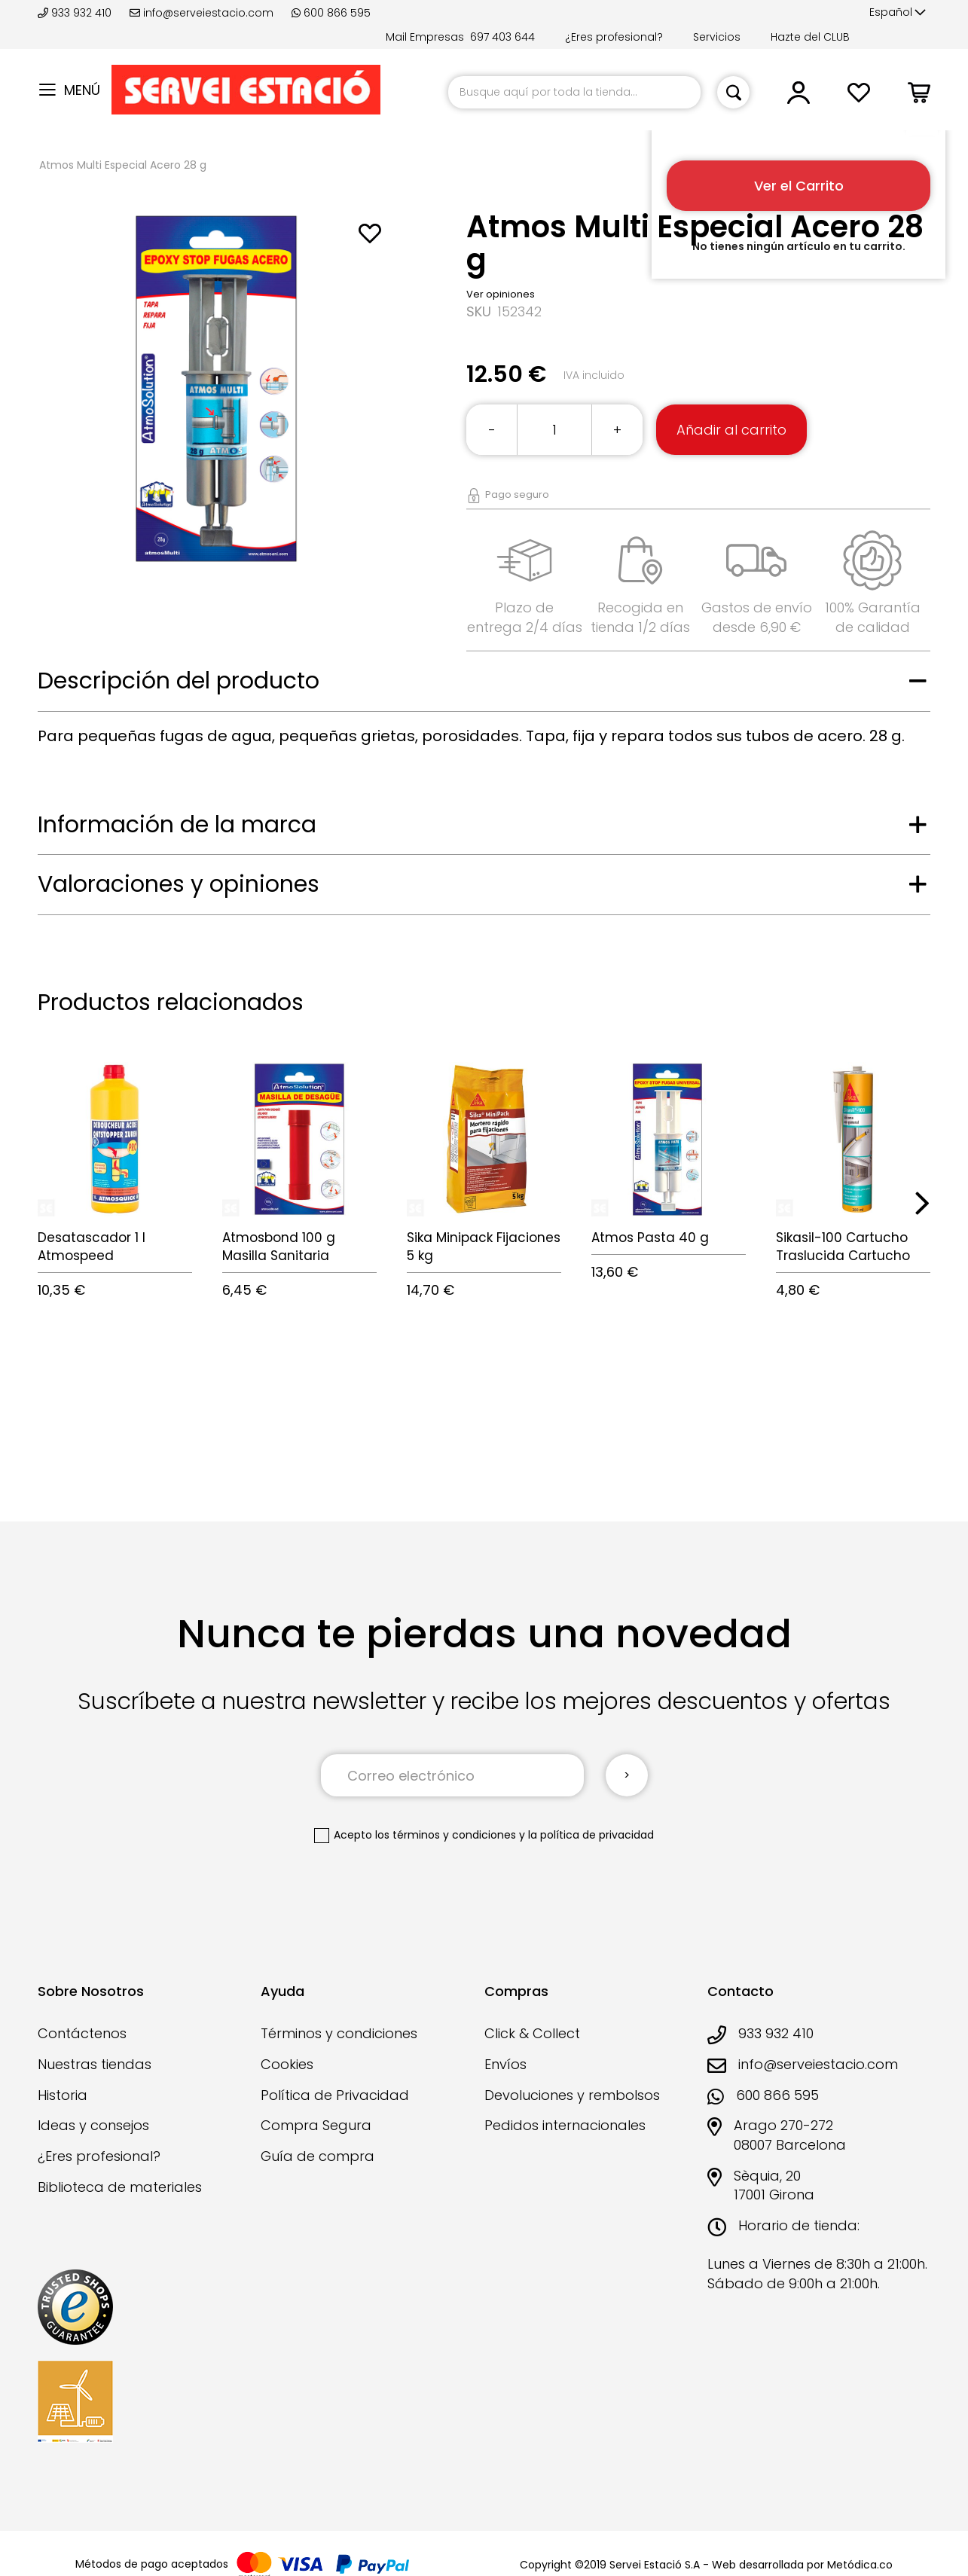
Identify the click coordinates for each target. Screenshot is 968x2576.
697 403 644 (502, 36)
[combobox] (574, 92)
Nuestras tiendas (94, 2064)
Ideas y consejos (93, 2125)
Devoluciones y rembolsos (572, 2095)
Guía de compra (317, 2156)
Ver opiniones (500, 294)
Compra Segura (316, 2125)
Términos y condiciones (339, 2033)
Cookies (287, 2064)
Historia (62, 2095)
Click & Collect (532, 2033)
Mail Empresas (425, 36)
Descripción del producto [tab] (178, 681)
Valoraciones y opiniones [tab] (178, 884)
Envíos (505, 2064)
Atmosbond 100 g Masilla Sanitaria (278, 1246)
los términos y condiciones (445, 1834)
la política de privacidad (591, 1834)
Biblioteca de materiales (120, 2187)
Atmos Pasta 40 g (650, 1237)
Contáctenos (82, 2033)
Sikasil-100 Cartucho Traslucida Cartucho (843, 1246)
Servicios (717, 36)
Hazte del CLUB (810, 36)
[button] (897, 13)
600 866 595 (331, 12)
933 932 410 (76, 12)
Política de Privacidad (335, 2095)
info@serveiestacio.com (201, 12)
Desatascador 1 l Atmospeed (91, 1246)
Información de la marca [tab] (177, 825)
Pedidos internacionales (565, 2125)
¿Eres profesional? (614, 36)
